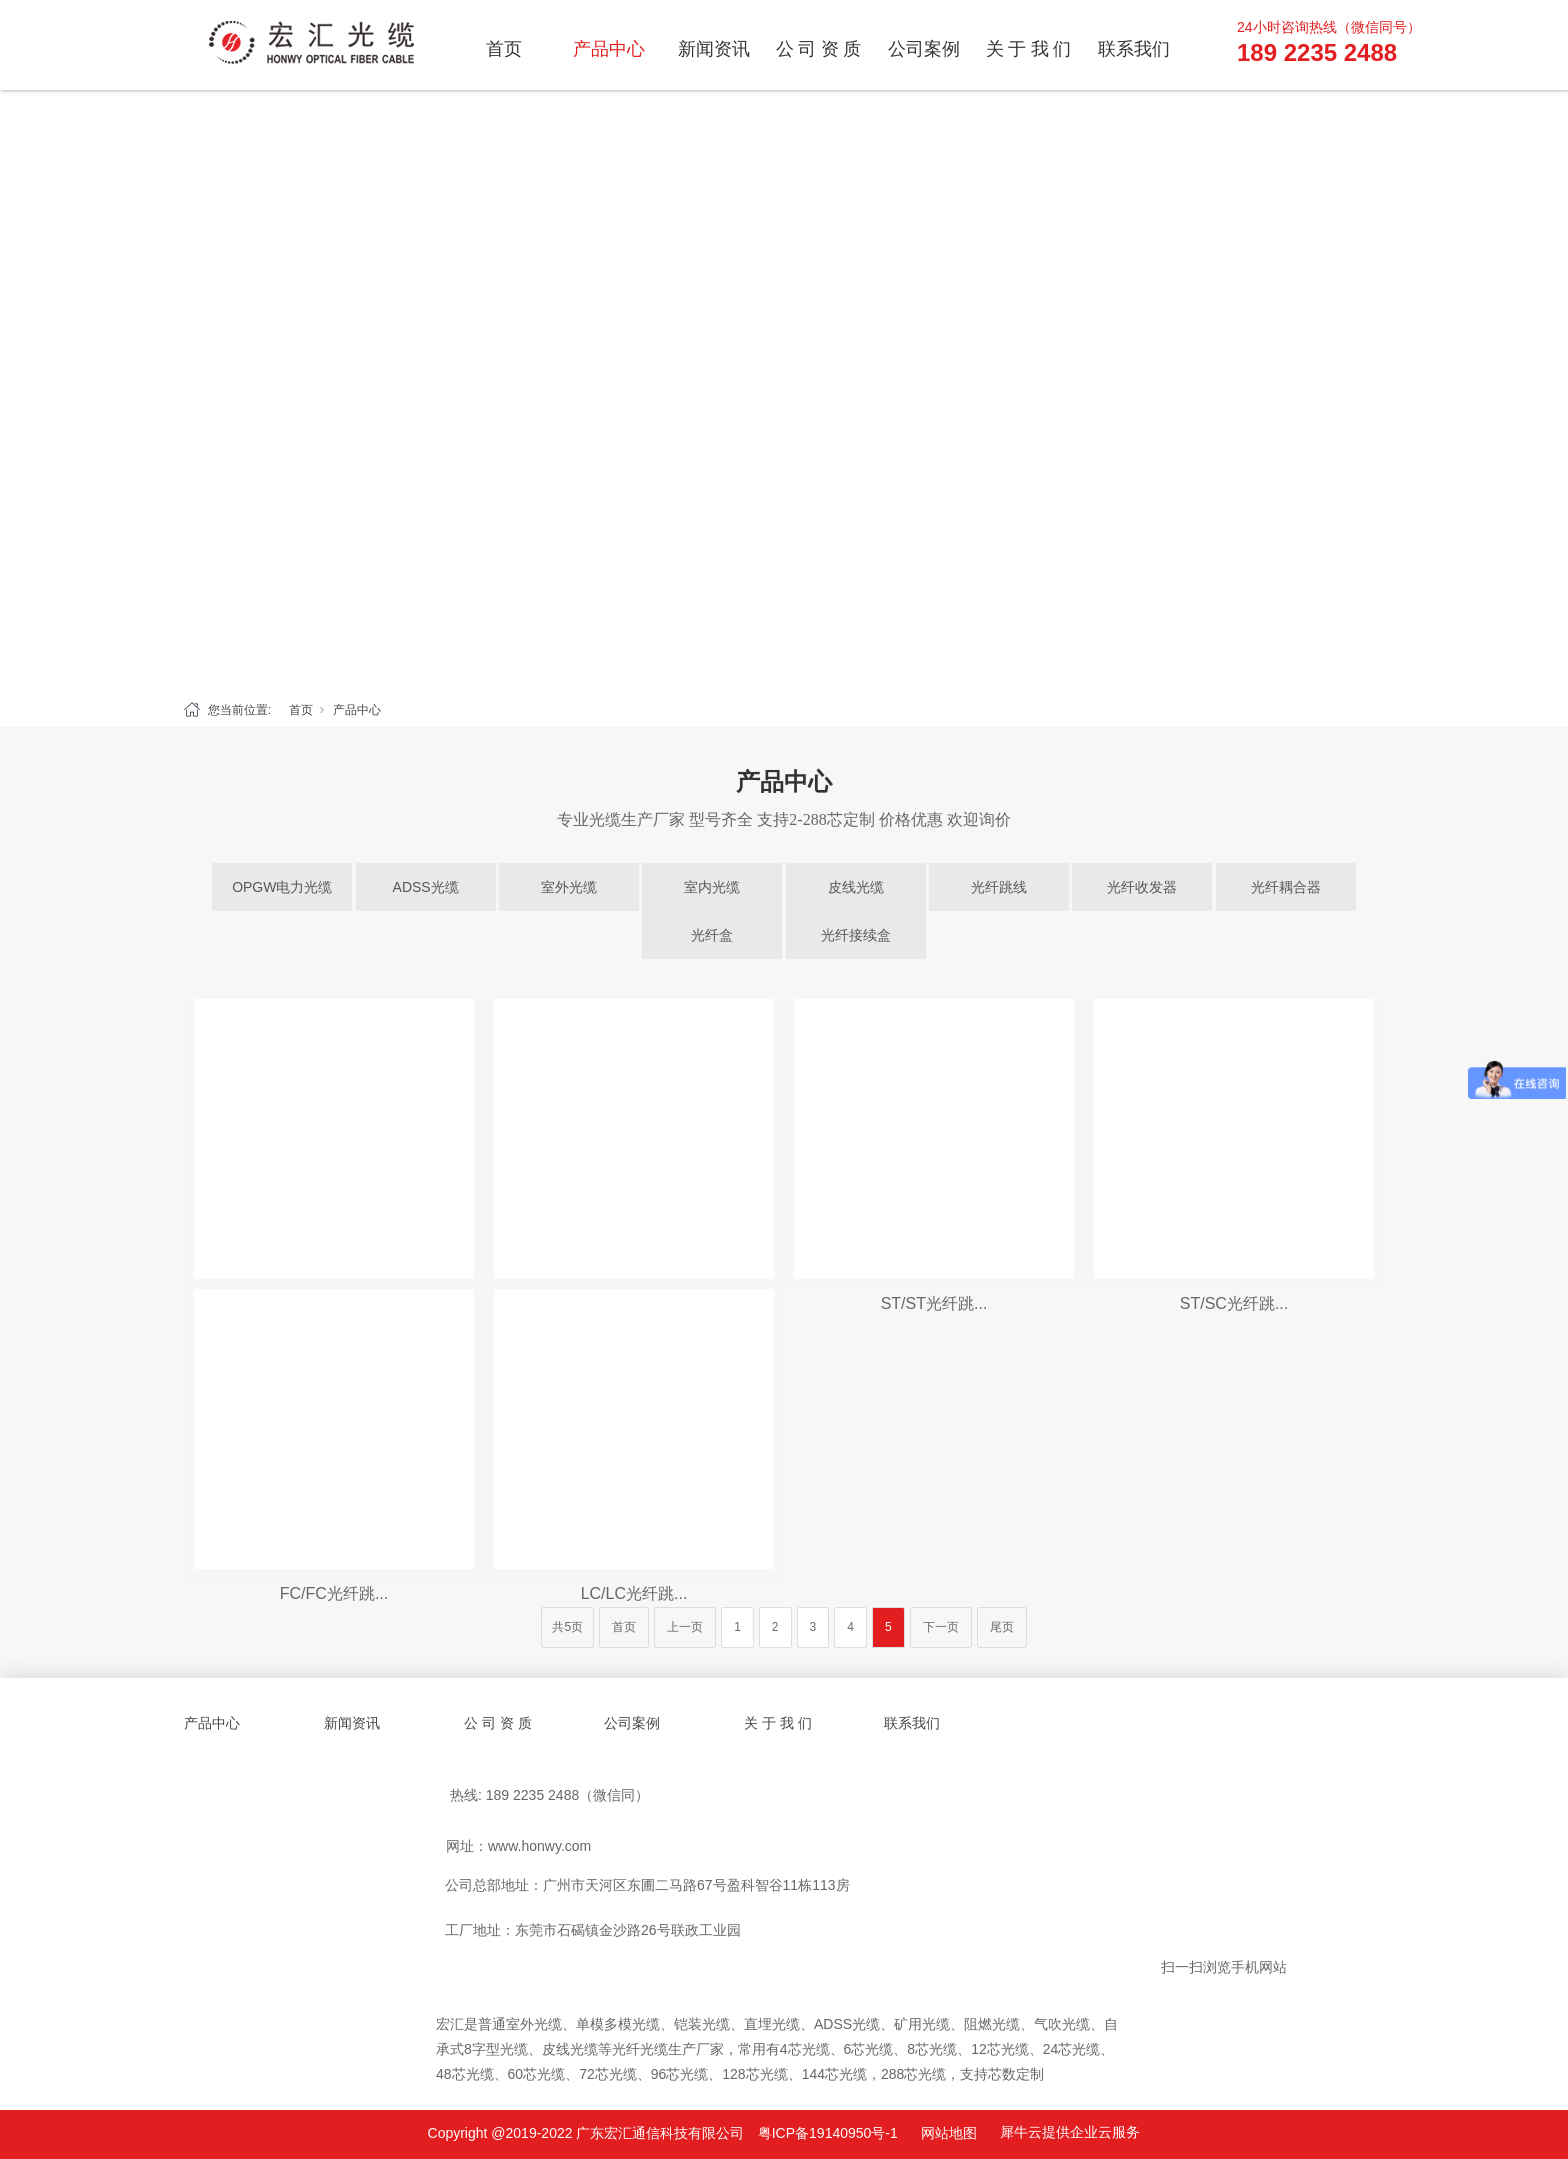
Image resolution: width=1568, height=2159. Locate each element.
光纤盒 (712, 935)
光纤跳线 (999, 887)
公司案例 (924, 49)
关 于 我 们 (1029, 49)
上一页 (685, 1627)
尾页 (1002, 1627)
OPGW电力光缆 (282, 887)
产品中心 (609, 49)
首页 (504, 49)
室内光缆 (712, 887)
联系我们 (1134, 49)
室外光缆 (569, 887)
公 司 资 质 (819, 49)
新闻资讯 (714, 49)
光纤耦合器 (1286, 887)
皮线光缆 (856, 887)
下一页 (941, 1627)
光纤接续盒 (856, 935)
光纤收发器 (1142, 887)
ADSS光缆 (426, 887)
